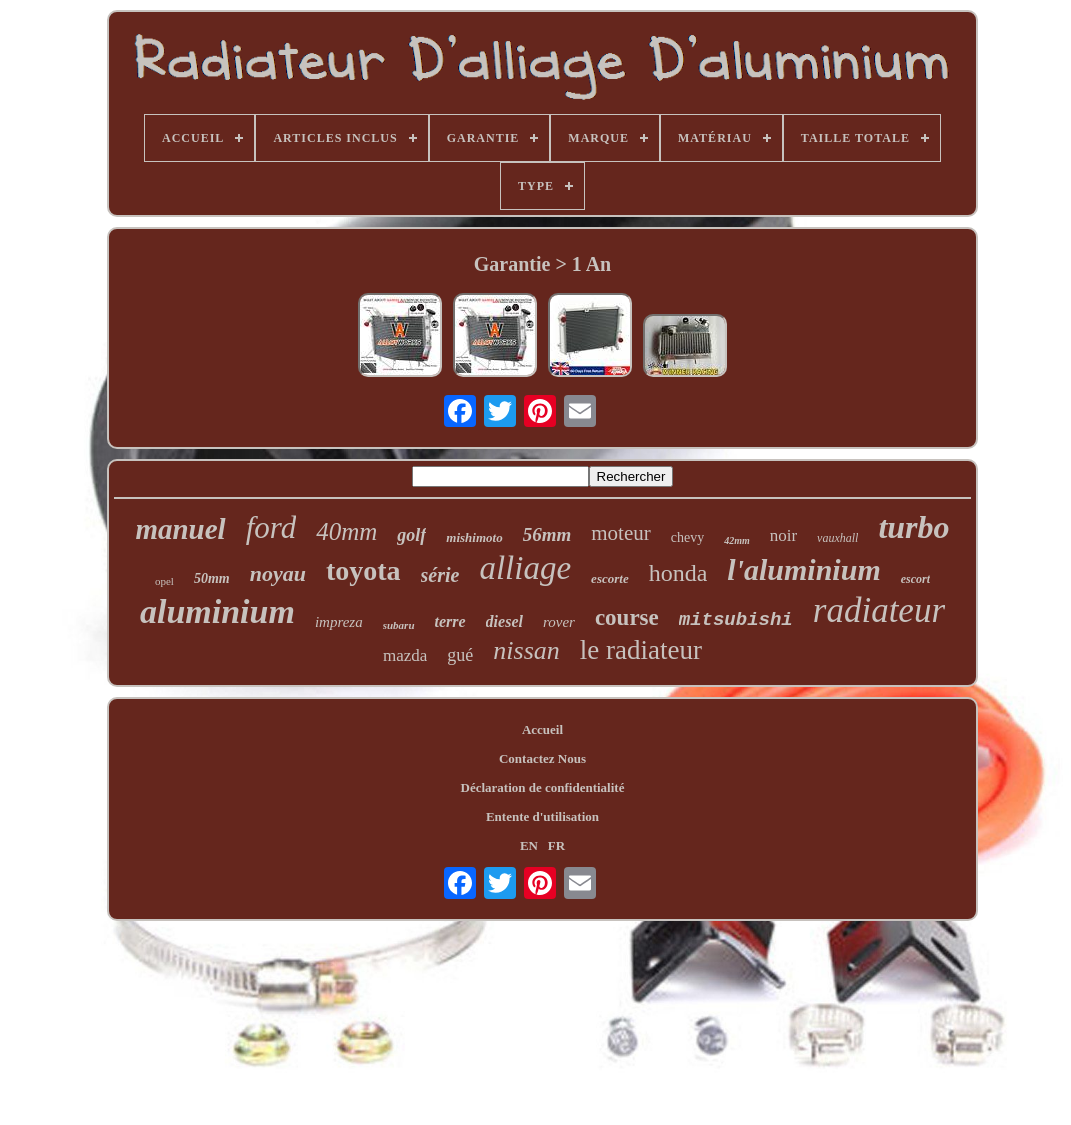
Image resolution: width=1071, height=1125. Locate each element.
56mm (547, 534)
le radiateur (641, 650)
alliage (525, 568)
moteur (620, 533)
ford (271, 527)
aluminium (217, 611)
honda (678, 573)
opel (164, 581)
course (627, 617)
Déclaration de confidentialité (543, 787)
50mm (212, 578)
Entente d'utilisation (542, 816)
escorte (610, 578)
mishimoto (474, 537)
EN (529, 845)
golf (411, 535)
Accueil (542, 729)
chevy (687, 537)
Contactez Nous (542, 758)
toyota (363, 570)
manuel (180, 529)
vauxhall (837, 538)
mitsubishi (736, 620)
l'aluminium (803, 569)
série (440, 575)
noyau (278, 573)
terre (450, 621)
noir (783, 535)
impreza (339, 622)
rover (559, 622)
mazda (405, 655)
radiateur (879, 610)
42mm (737, 540)
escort (915, 579)
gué (460, 655)
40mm (346, 531)
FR (556, 845)
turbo (913, 527)
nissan (526, 650)
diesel (504, 621)
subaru (399, 625)
